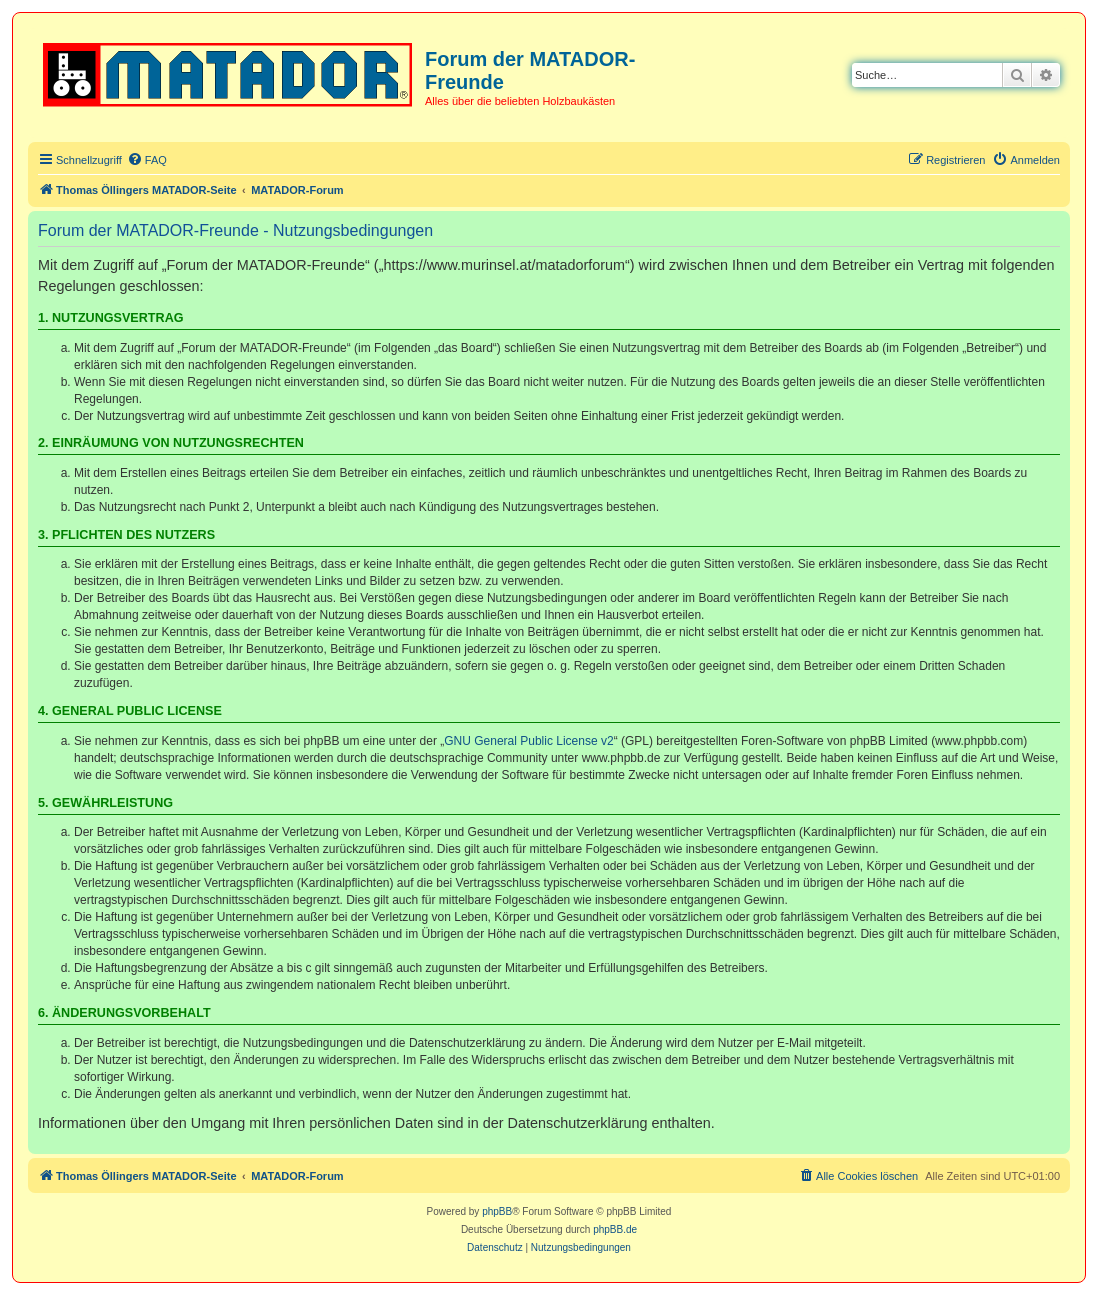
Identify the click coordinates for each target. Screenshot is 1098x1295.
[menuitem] (147, 160)
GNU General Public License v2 (528, 741)
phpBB (497, 1211)
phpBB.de (615, 1229)
